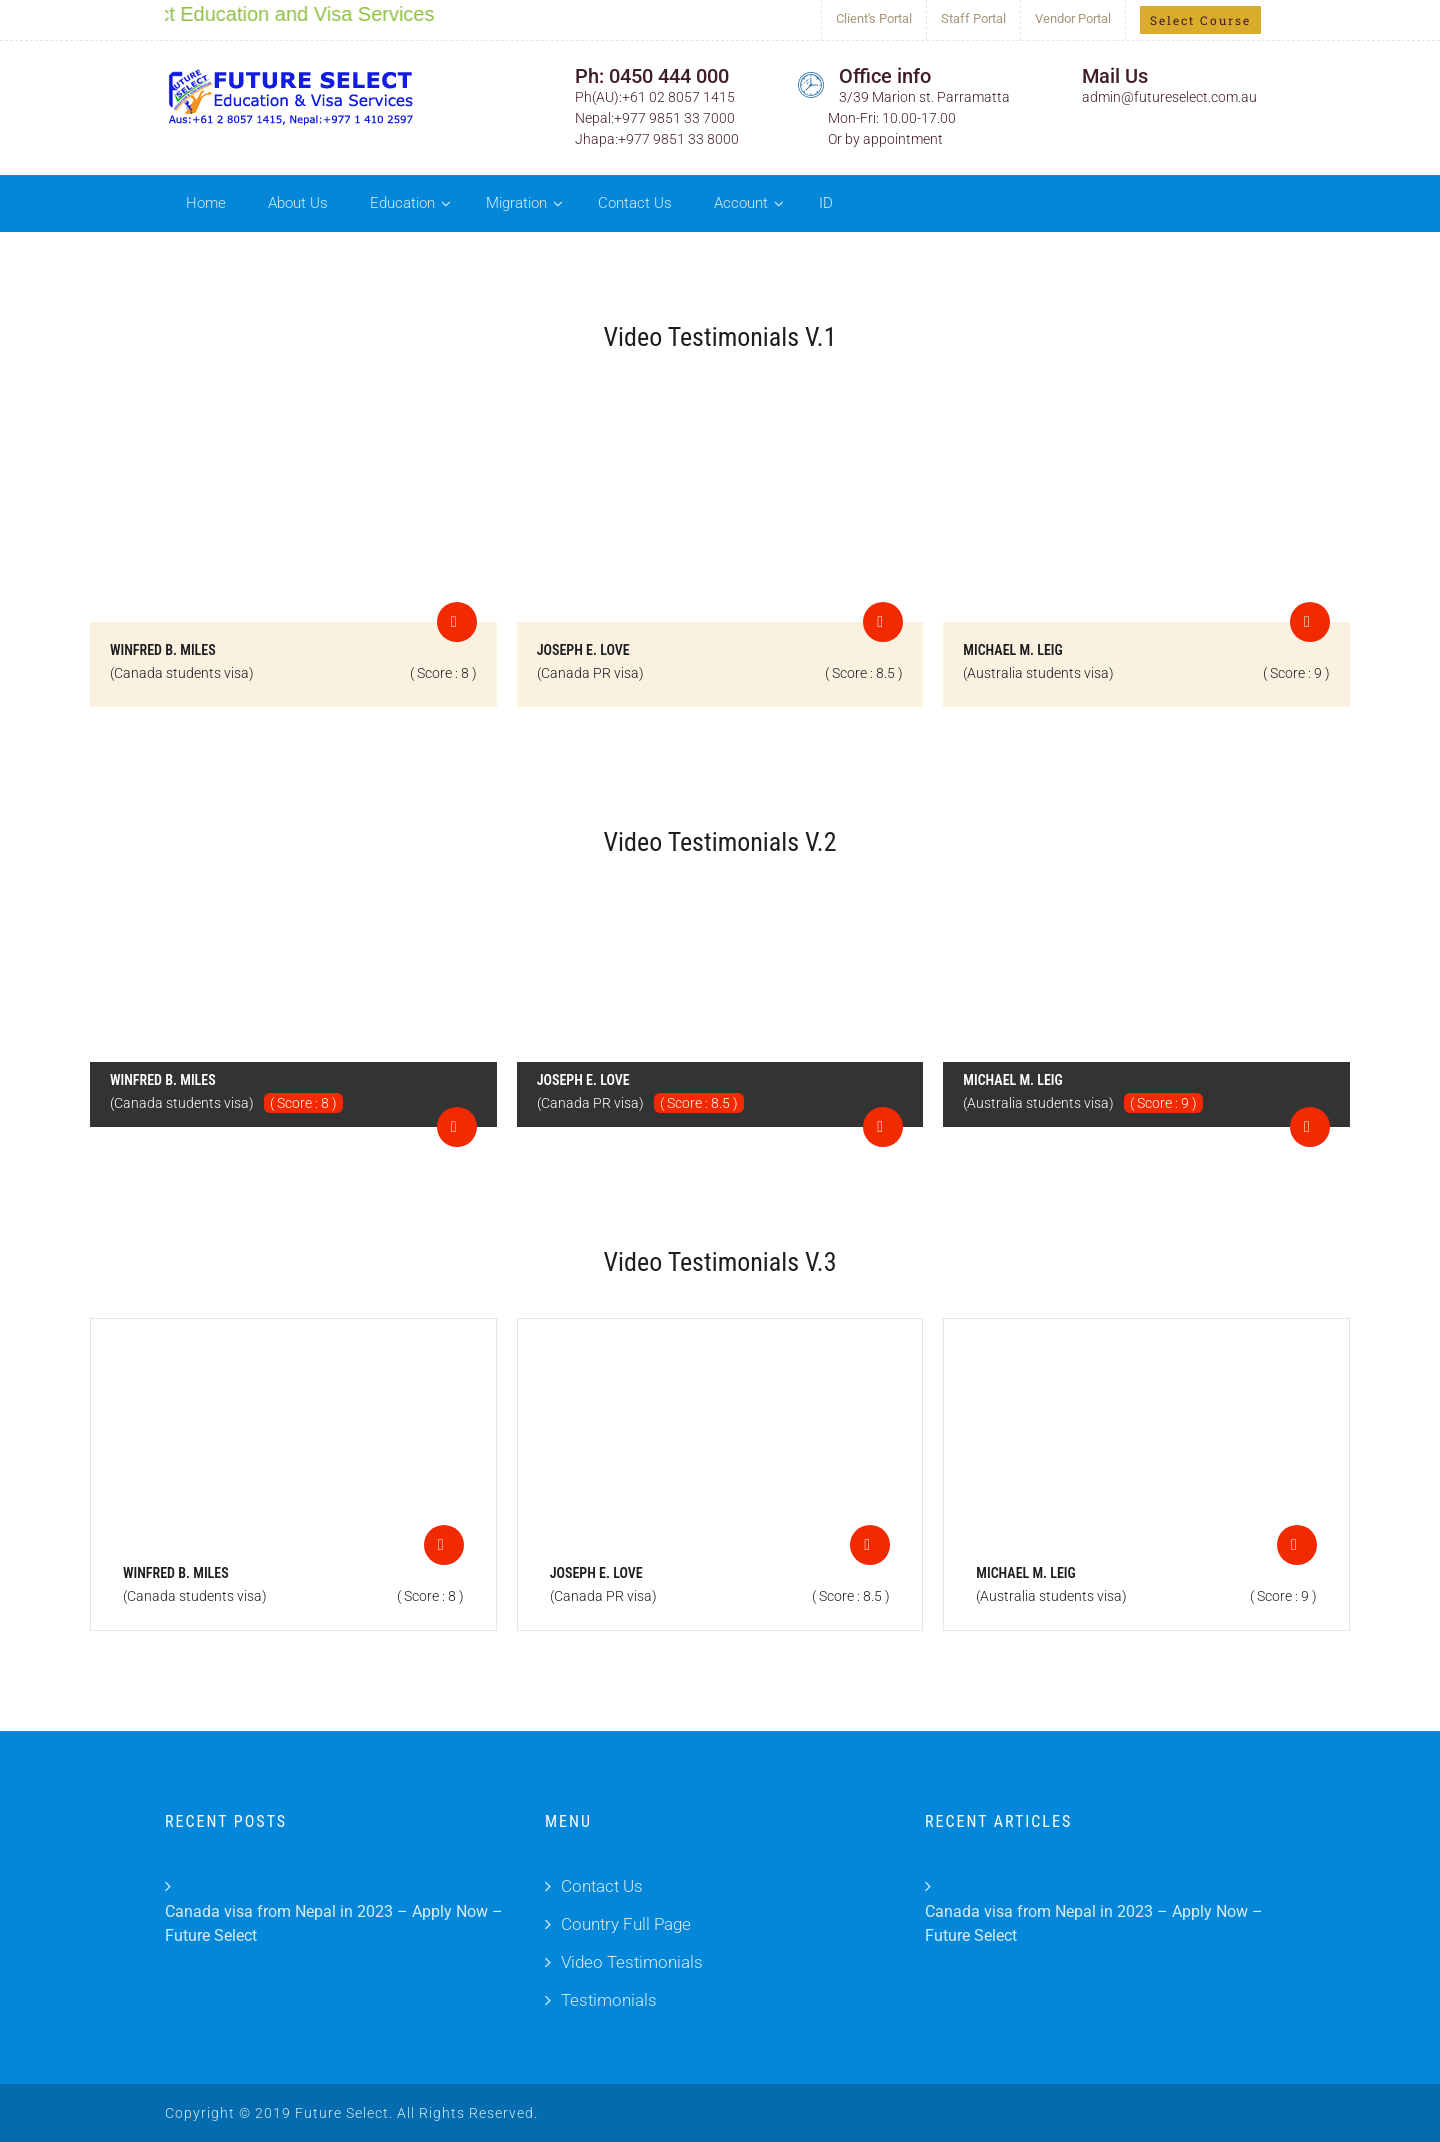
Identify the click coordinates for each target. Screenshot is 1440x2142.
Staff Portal (973, 18)
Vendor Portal (1073, 18)
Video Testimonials (632, 1962)
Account (741, 203)
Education (402, 203)
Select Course (1200, 20)
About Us (298, 203)
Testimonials (609, 2000)
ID (826, 203)
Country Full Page (626, 1924)
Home (206, 203)
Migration (516, 203)
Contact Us (635, 203)
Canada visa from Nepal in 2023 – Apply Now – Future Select (334, 1923)
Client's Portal (874, 18)
